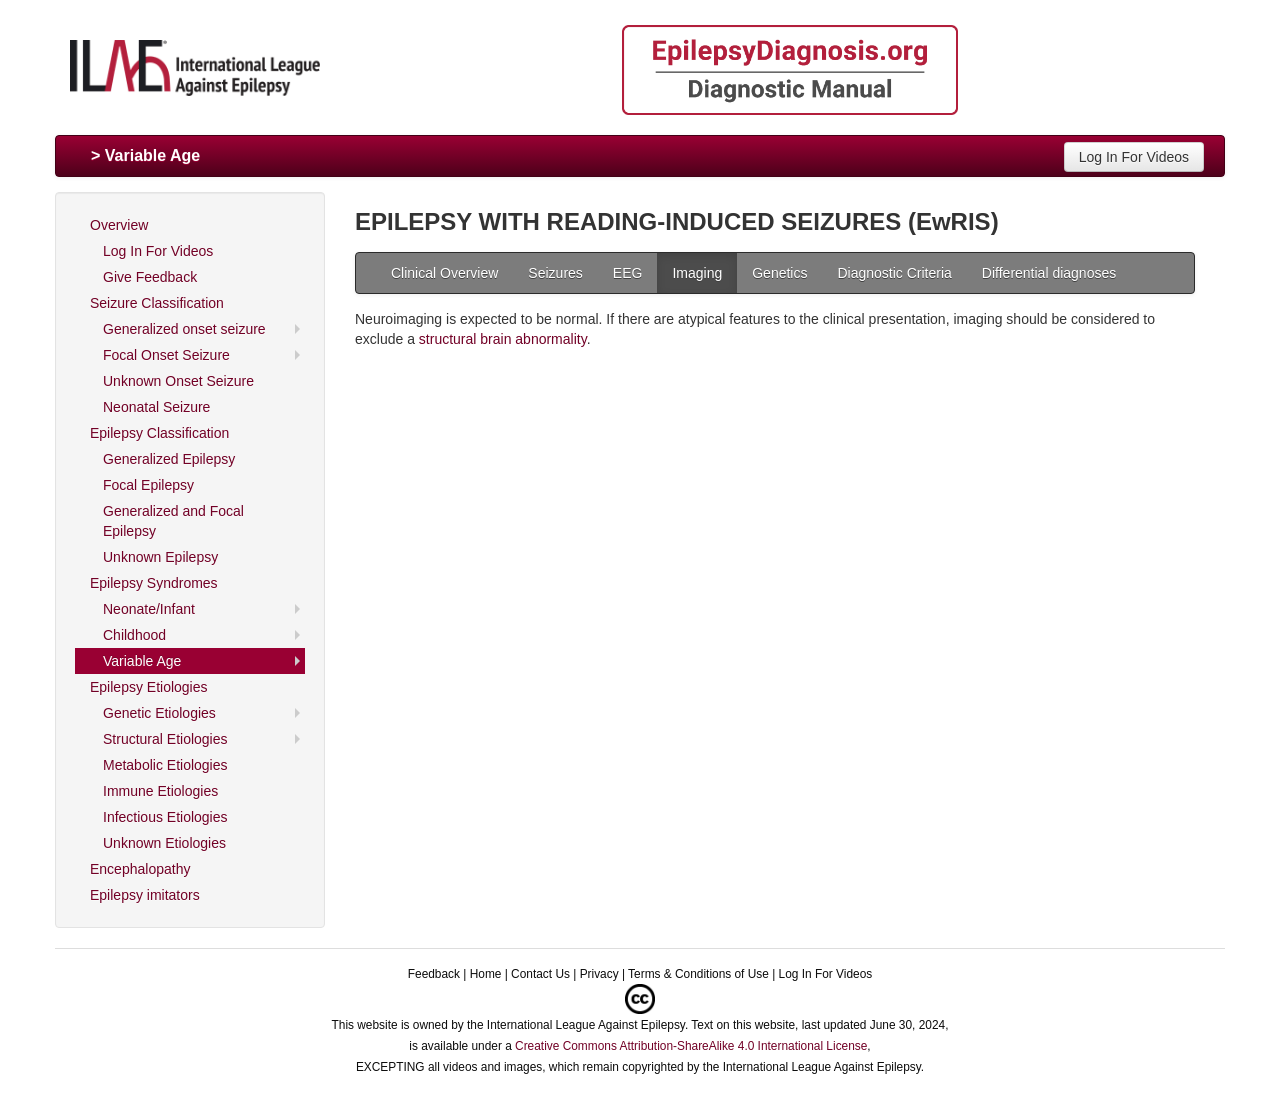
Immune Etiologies (160, 791)
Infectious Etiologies (165, 817)
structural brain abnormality (503, 339)
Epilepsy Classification (159, 433)
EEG (628, 273)
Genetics (779, 273)
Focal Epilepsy (148, 485)
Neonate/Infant (149, 609)
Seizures (555, 273)
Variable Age (142, 661)
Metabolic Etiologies (165, 765)
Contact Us (540, 974)
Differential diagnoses (1049, 273)
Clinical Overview (444, 273)
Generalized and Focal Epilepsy (173, 521)
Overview (119, 225)
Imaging (697, 273)
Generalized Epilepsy (169, 459)
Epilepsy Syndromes (154, 583)
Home (486, 974)
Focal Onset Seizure (166, 355)
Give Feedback (150, 277)
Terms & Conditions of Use (698, 974)
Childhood (134, 635)
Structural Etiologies (165, 739)
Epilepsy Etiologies (149, 687)
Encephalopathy (140, 869)
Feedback (434, 974)
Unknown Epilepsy (160, 557)
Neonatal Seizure (156, 407)
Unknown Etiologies (164, 843)
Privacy (599, 974)
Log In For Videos (1134, 157)
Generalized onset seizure (184, 329)
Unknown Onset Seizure (178, 381)
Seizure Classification (157, 303)
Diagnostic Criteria (894, 273)
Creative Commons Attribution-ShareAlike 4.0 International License (691, 1046)
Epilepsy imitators (145, 895)
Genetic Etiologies (159, 713)
